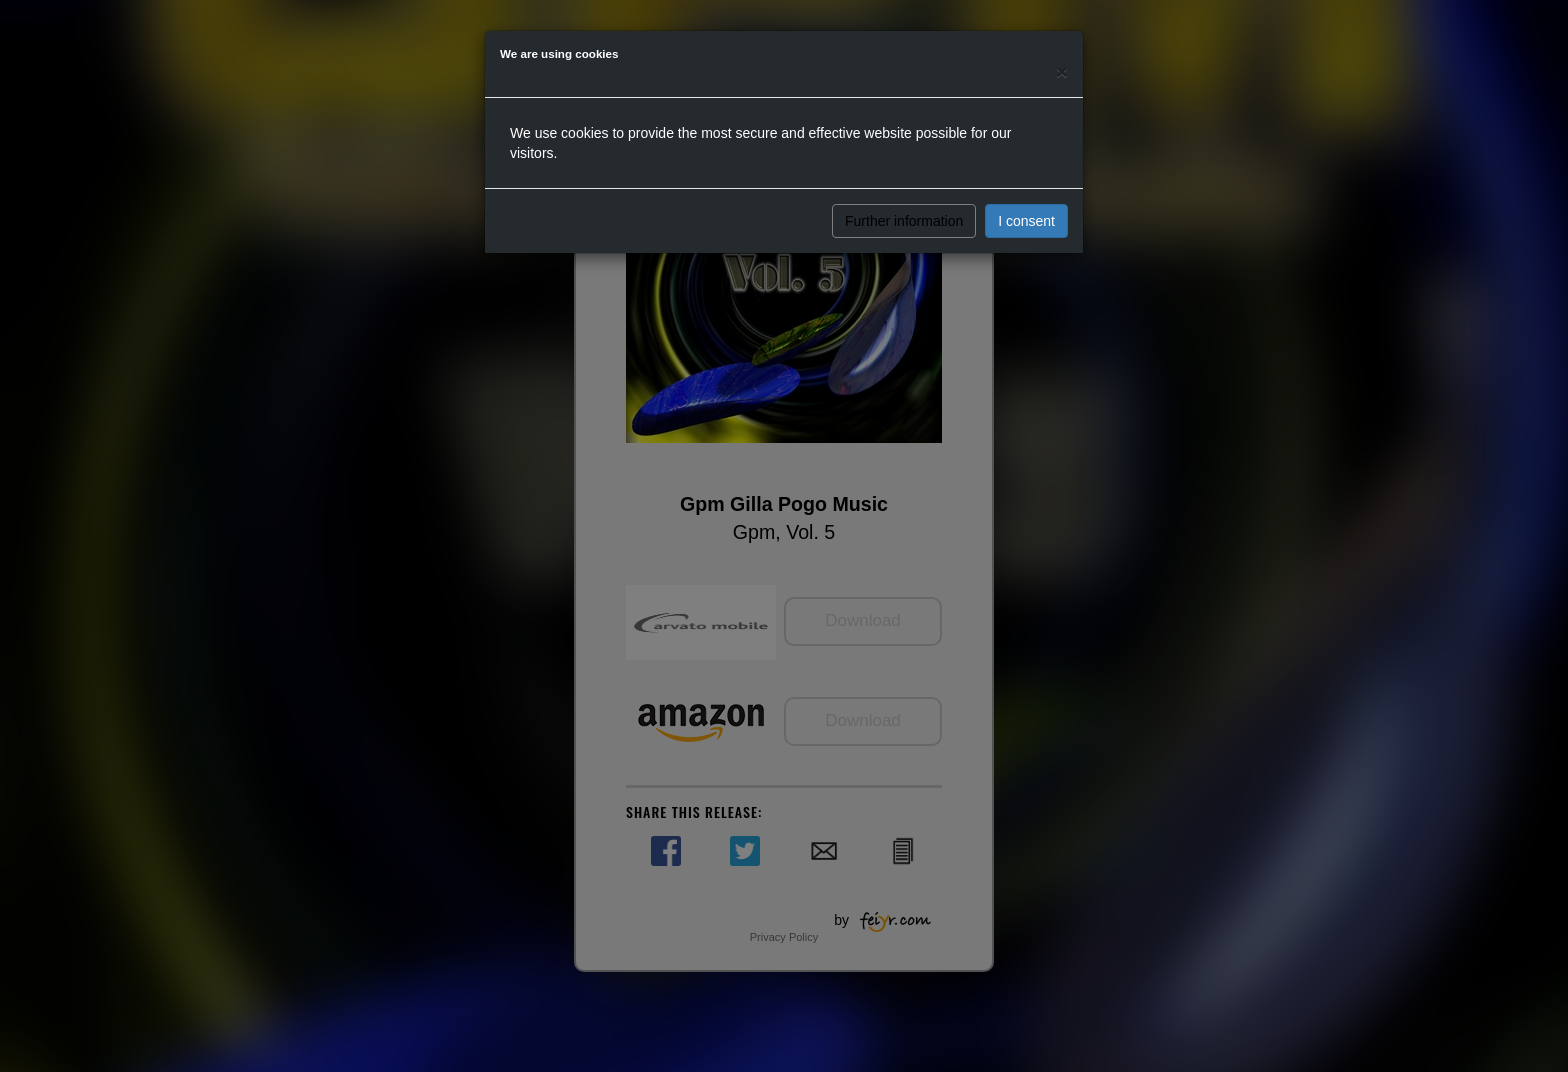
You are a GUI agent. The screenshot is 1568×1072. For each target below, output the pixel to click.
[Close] (1062, 71)
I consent (1026, 221)
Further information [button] (904, 221)
